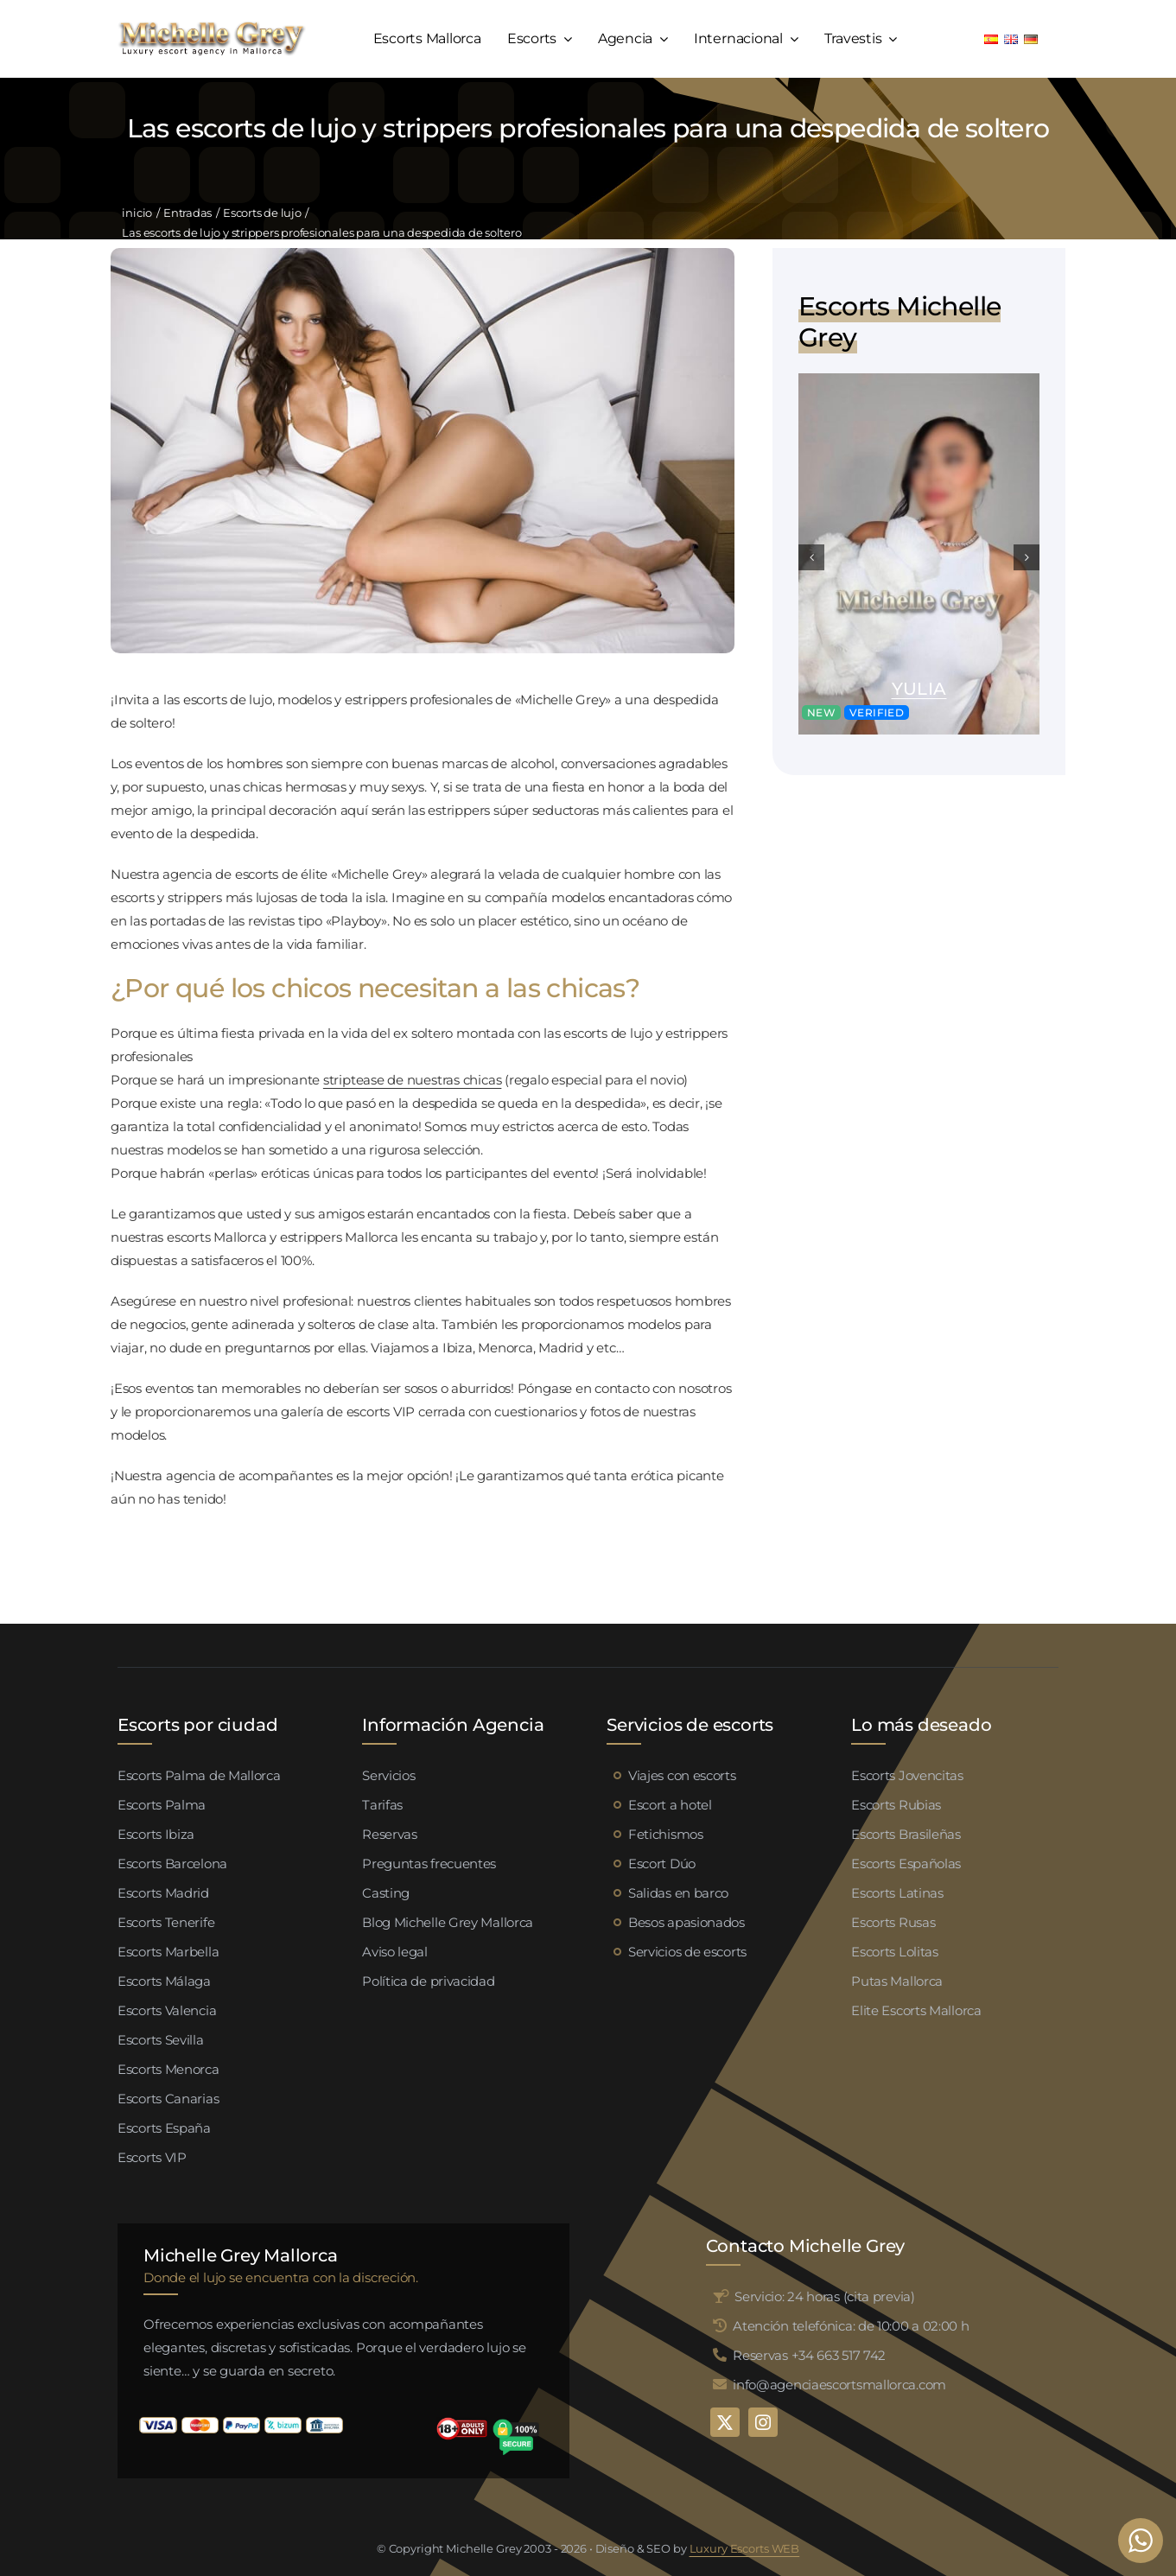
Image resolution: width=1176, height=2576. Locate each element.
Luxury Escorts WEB (745, 2548)
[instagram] (763, 2422)
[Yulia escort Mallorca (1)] (918, 380)
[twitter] (725, 2422)
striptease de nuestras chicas (412, 1080)
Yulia (919, 688)
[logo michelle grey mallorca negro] (212, 26)
